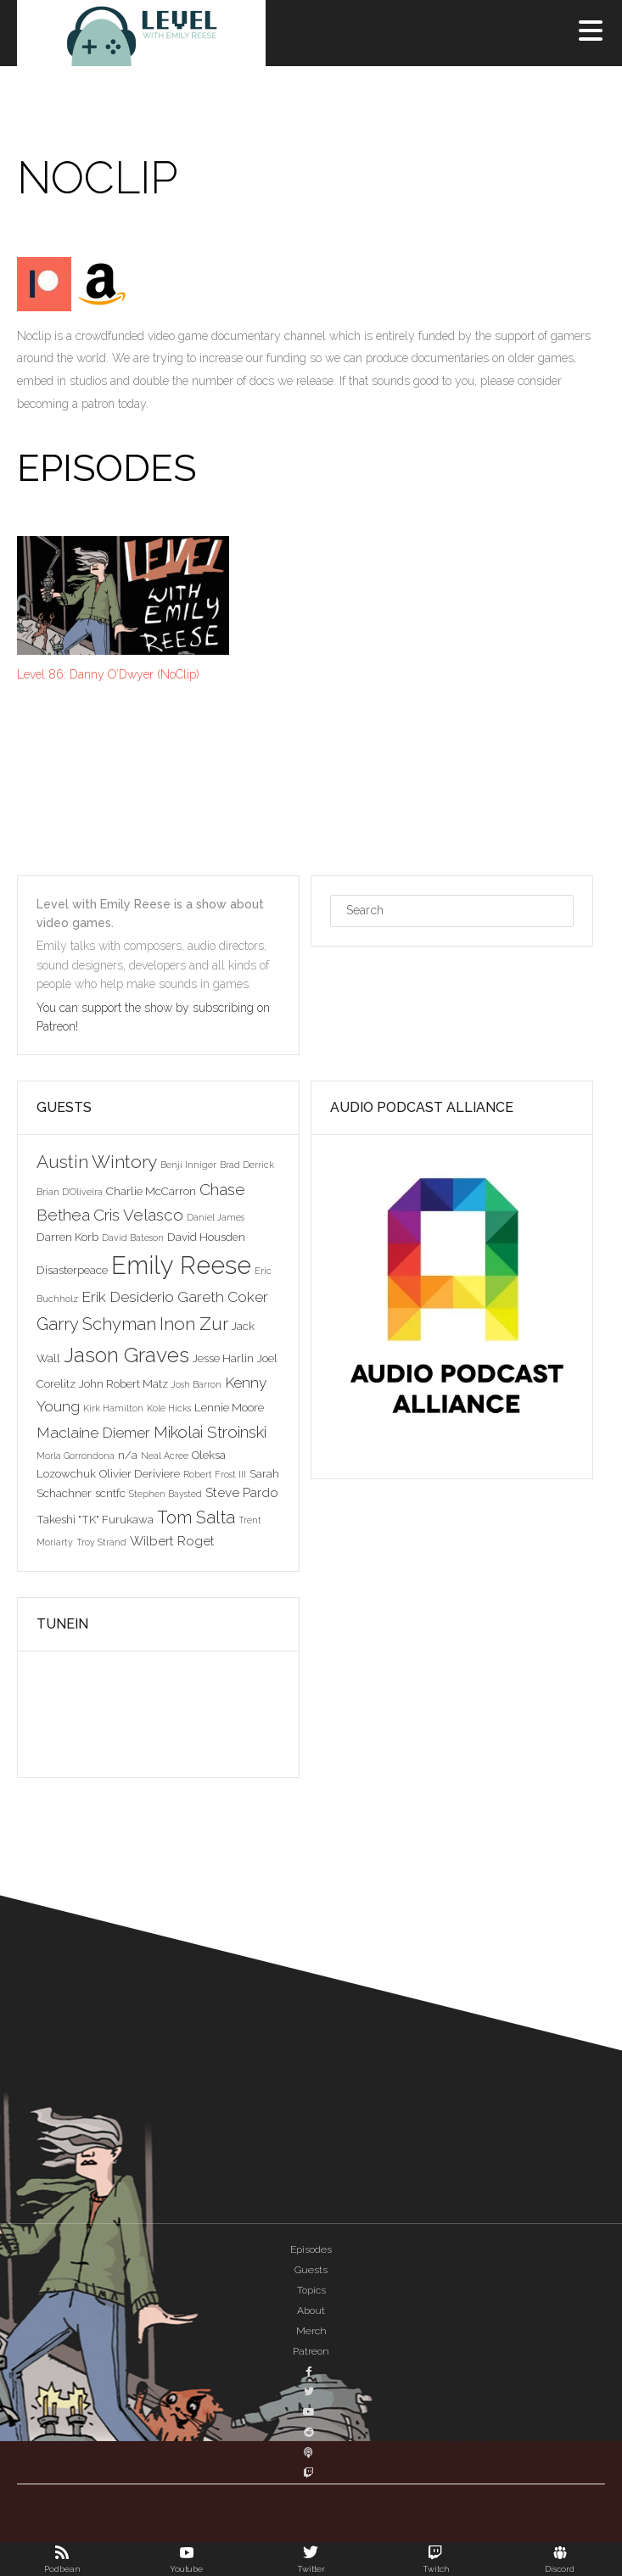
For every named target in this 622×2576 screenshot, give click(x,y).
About (311, 2310)
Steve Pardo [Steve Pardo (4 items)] (241, 1492)
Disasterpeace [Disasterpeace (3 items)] (72, 1270)
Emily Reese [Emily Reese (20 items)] (181, 1265)
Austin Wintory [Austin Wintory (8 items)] (96, 1161)
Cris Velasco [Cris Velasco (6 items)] (138, 1214)
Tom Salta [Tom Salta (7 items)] (196, 1517)
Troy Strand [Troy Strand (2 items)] (101, 1542)
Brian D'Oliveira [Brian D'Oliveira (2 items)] (69, 1192)
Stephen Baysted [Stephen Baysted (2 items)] (165, 1494)
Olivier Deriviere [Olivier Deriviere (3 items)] (139, 1473)
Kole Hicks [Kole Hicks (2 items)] (169, 1408)
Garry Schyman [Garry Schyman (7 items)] (96, 1324)
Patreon (311, 2351)
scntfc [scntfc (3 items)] (110, 1493)
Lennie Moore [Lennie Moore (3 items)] (229, 1407)
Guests (311, 2270)
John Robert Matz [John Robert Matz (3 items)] (123, 1383)
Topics (311, 2290)
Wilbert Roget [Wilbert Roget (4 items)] (172, 1541)
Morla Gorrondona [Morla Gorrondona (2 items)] (75, 1455)
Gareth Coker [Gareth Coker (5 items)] (222, 1296)
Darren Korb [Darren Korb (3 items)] (67, 1236)
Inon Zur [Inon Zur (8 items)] (194, 1323)
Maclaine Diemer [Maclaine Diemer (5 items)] (93, 1432)
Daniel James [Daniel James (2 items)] (215, 1217)
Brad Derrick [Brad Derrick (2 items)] (247, 1164)
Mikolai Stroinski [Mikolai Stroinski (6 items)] (210, 1431)
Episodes (311, 2249)
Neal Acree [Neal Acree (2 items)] (164, 1455)
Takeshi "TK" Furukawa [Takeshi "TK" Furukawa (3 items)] (95, 1519)
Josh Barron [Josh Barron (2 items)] (196, 1384)
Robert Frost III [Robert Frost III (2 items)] (214, 1474)
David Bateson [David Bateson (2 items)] (133, 1237)
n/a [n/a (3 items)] (127, 1454)
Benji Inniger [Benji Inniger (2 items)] (188, 1164)
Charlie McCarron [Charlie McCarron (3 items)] (151, 1191)
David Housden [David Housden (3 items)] (206, 1236)
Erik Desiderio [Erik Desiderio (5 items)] (127, 1296)
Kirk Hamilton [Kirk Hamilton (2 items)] (113, 1408)
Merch (311, 2331)
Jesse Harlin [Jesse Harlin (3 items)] (223, 1358)
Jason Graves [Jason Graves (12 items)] (126, 1355)
